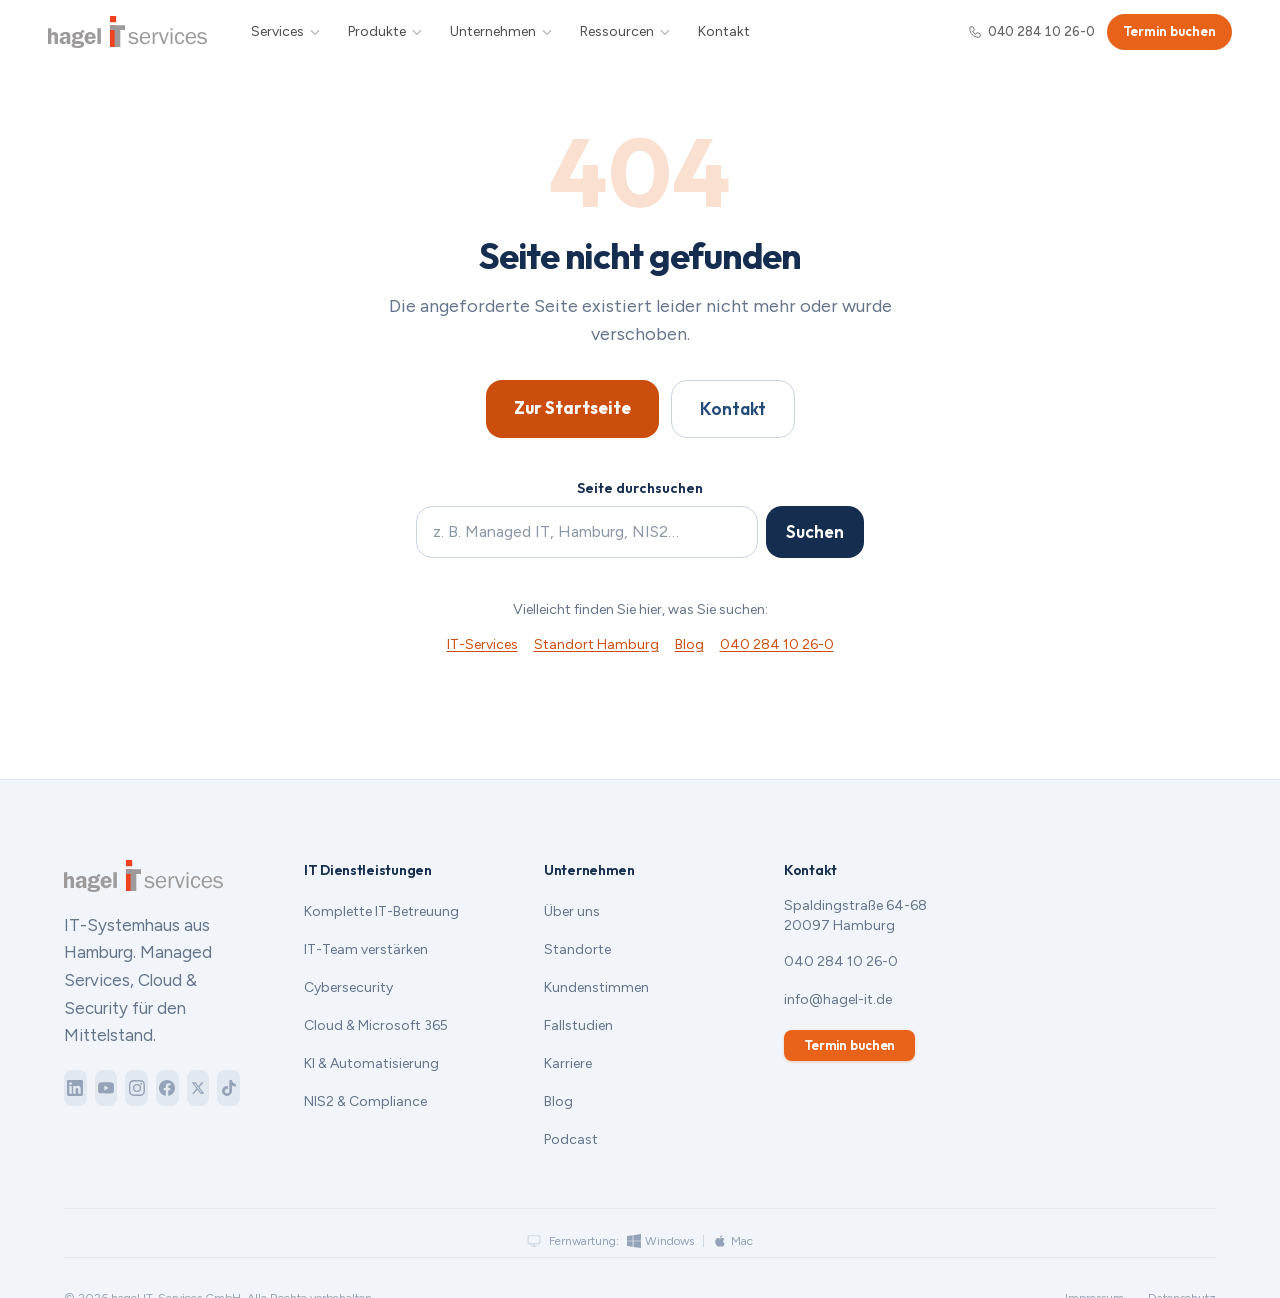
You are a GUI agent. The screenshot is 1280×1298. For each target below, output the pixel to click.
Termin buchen (1169, 31)
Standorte (577, 949)
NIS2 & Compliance (365, 1101)
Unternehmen (502, 31)
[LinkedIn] (75, 1088)
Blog (689, 644)
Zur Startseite (572, 407)
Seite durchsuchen (640, 488)
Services (286, 31)
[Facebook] (167, 1088)
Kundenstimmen (596, 987)
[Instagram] (136, 1088)
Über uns (572, 911)
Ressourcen (626, 31)
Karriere (568, 1063)
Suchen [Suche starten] (815, 531)
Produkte (386, 31)
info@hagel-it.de (838, 999)
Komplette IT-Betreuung (381, 911)
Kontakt (724, 31)
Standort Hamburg (596, 644)
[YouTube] (106, 1088)
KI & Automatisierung (371, 1063)
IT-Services (482, 644)
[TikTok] (228, 1088)
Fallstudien (578, 1025)
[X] (198, 1088)
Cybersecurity (348, 987)
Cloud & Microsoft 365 (376, 1025)
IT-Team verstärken (366, 949)
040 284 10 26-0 (1031, 31)
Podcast (571, 1139)
